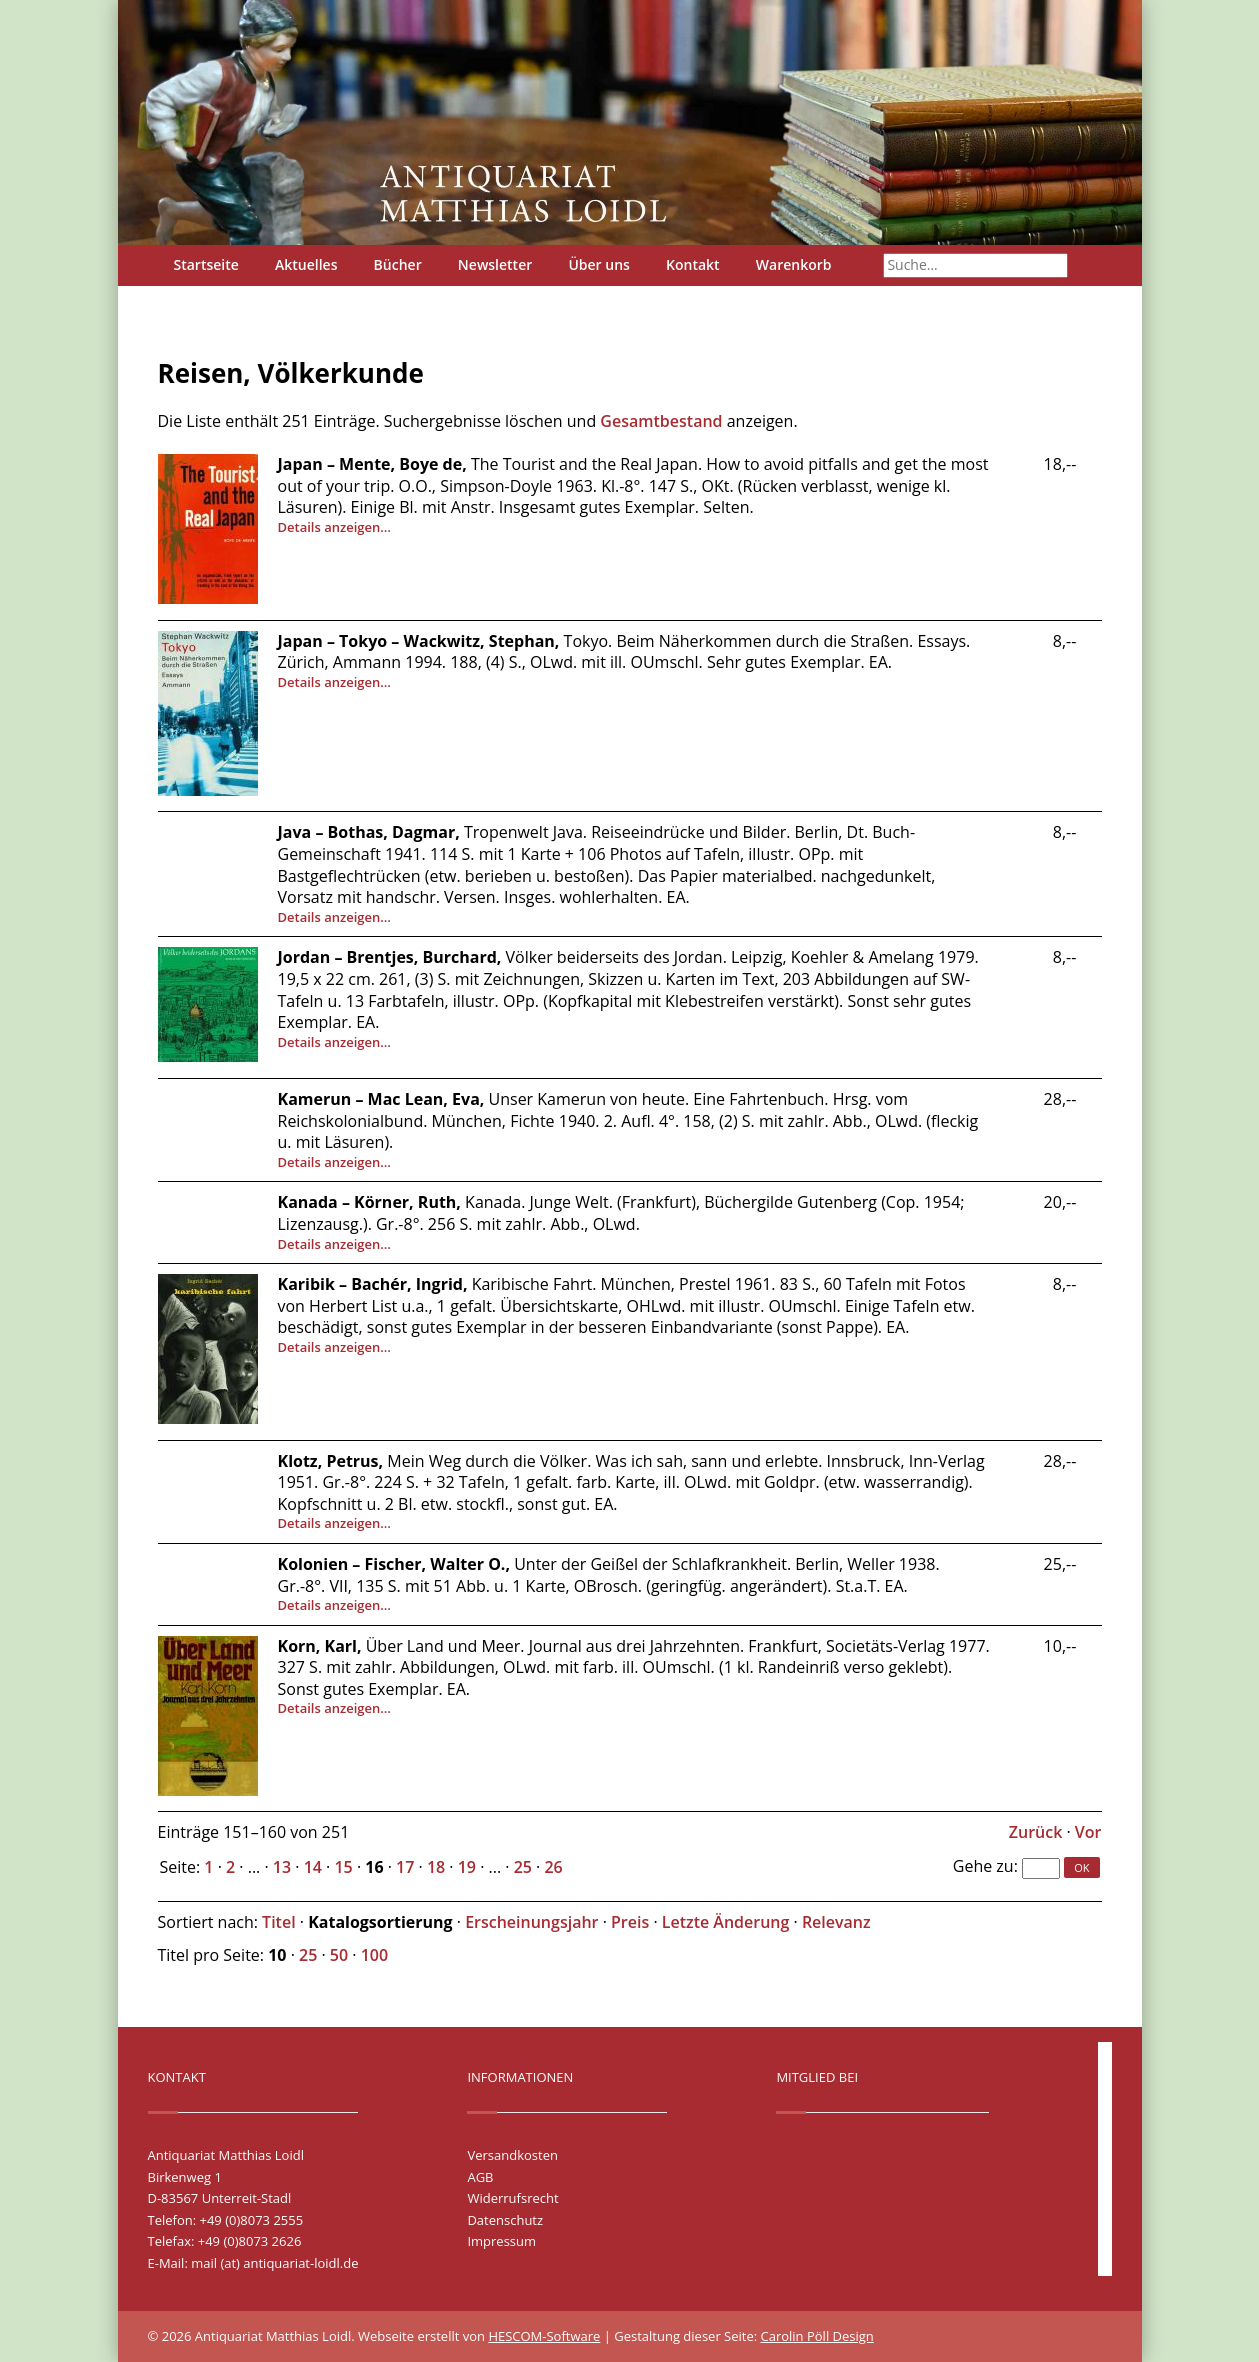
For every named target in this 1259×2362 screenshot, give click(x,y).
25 (523, 1867)
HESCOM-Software (544, 2336)
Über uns (598, 264)
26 (553, 1867)
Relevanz (836, 1922)
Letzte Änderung (726, 1922)
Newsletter (495, 264)
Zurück (1036, 1832)
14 (313, 1867)
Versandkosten (512, 2155)
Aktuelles (306, 264)
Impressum (501, 2241)
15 (343, 1867)
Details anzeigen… (334, 527)
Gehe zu (983, 1866)
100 (374, 1955)
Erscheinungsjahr (531, 1922)
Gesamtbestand (661, 421)
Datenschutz (505, 2220)
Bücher (398, 264)
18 (436, 1867)
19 (467, 1867)
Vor (1088, 1832)
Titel (279, 1922)
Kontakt (693, 264)
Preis (630, 1922)
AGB (480, 2177)
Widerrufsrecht (512, 2198)
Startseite (206, 264)
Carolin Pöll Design (817, 2336)
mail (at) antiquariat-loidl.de (274, 2263)
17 (405, 1867)
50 (339, 1955)
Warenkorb (794, 264)
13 (282, 1867)
